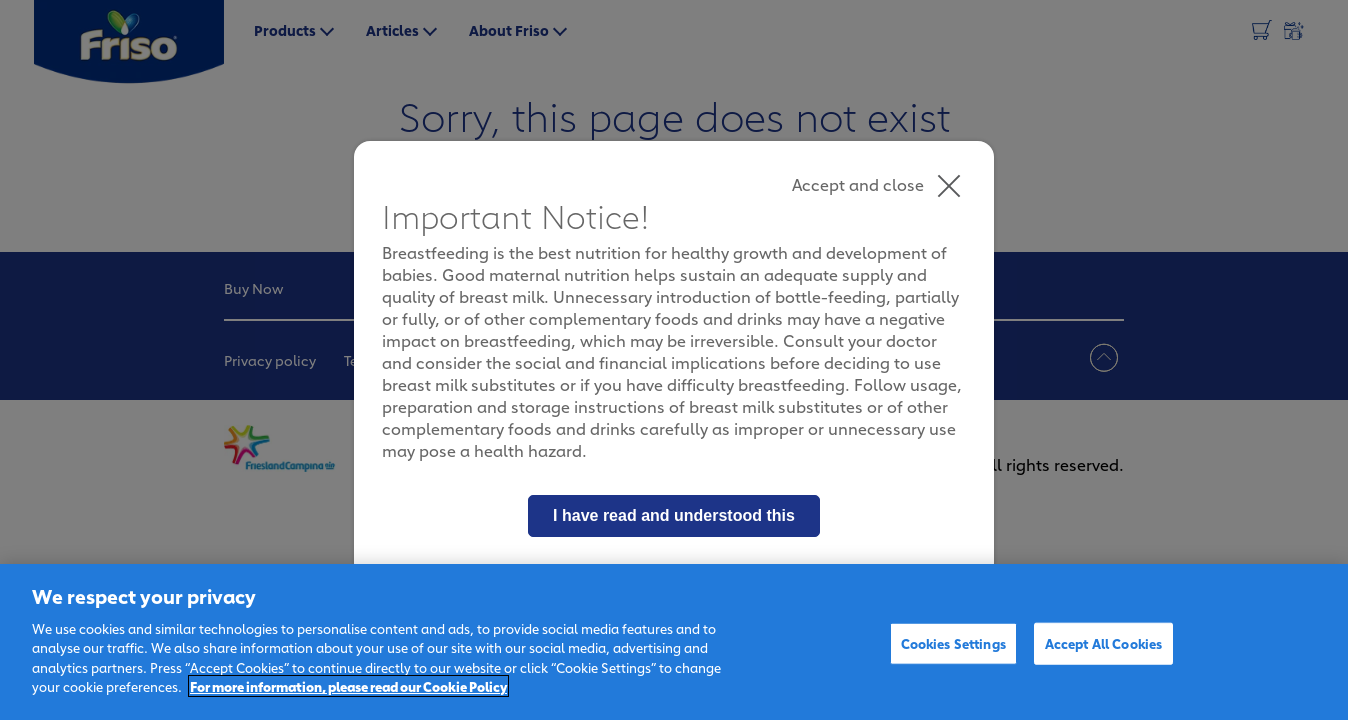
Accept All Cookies (1103, 643)
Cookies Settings (953, 643)
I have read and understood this (674, 515)
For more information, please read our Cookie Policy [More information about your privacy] (348, 686)
